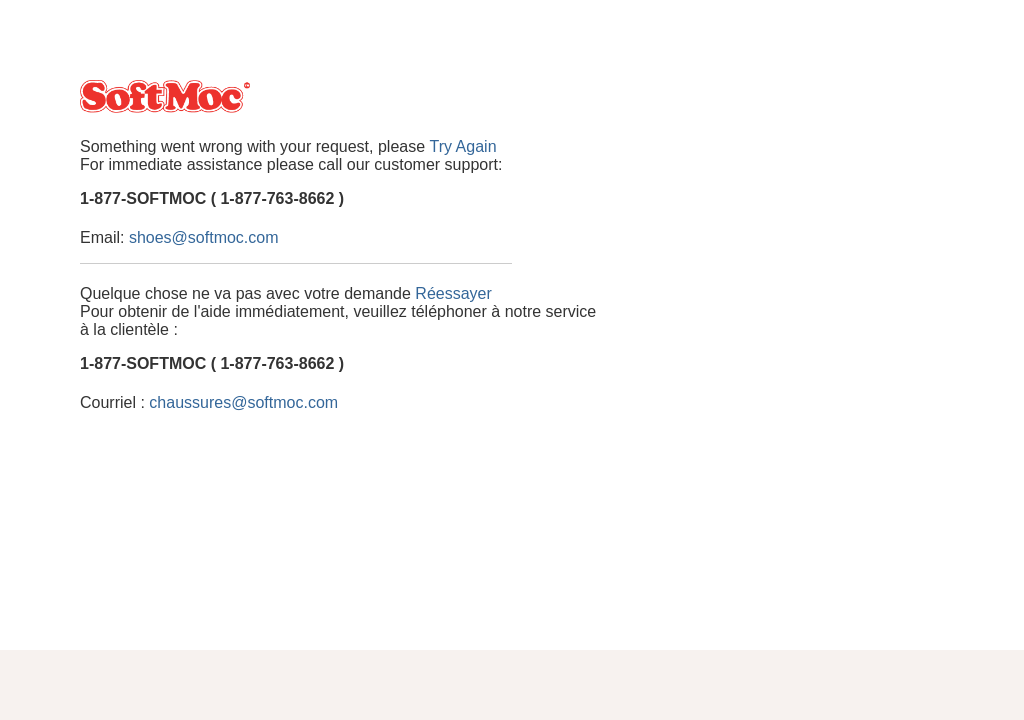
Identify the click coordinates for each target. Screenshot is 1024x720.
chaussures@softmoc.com (243, 402)
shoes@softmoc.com (204, 237)
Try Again (463, 146)
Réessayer (453, 293)
